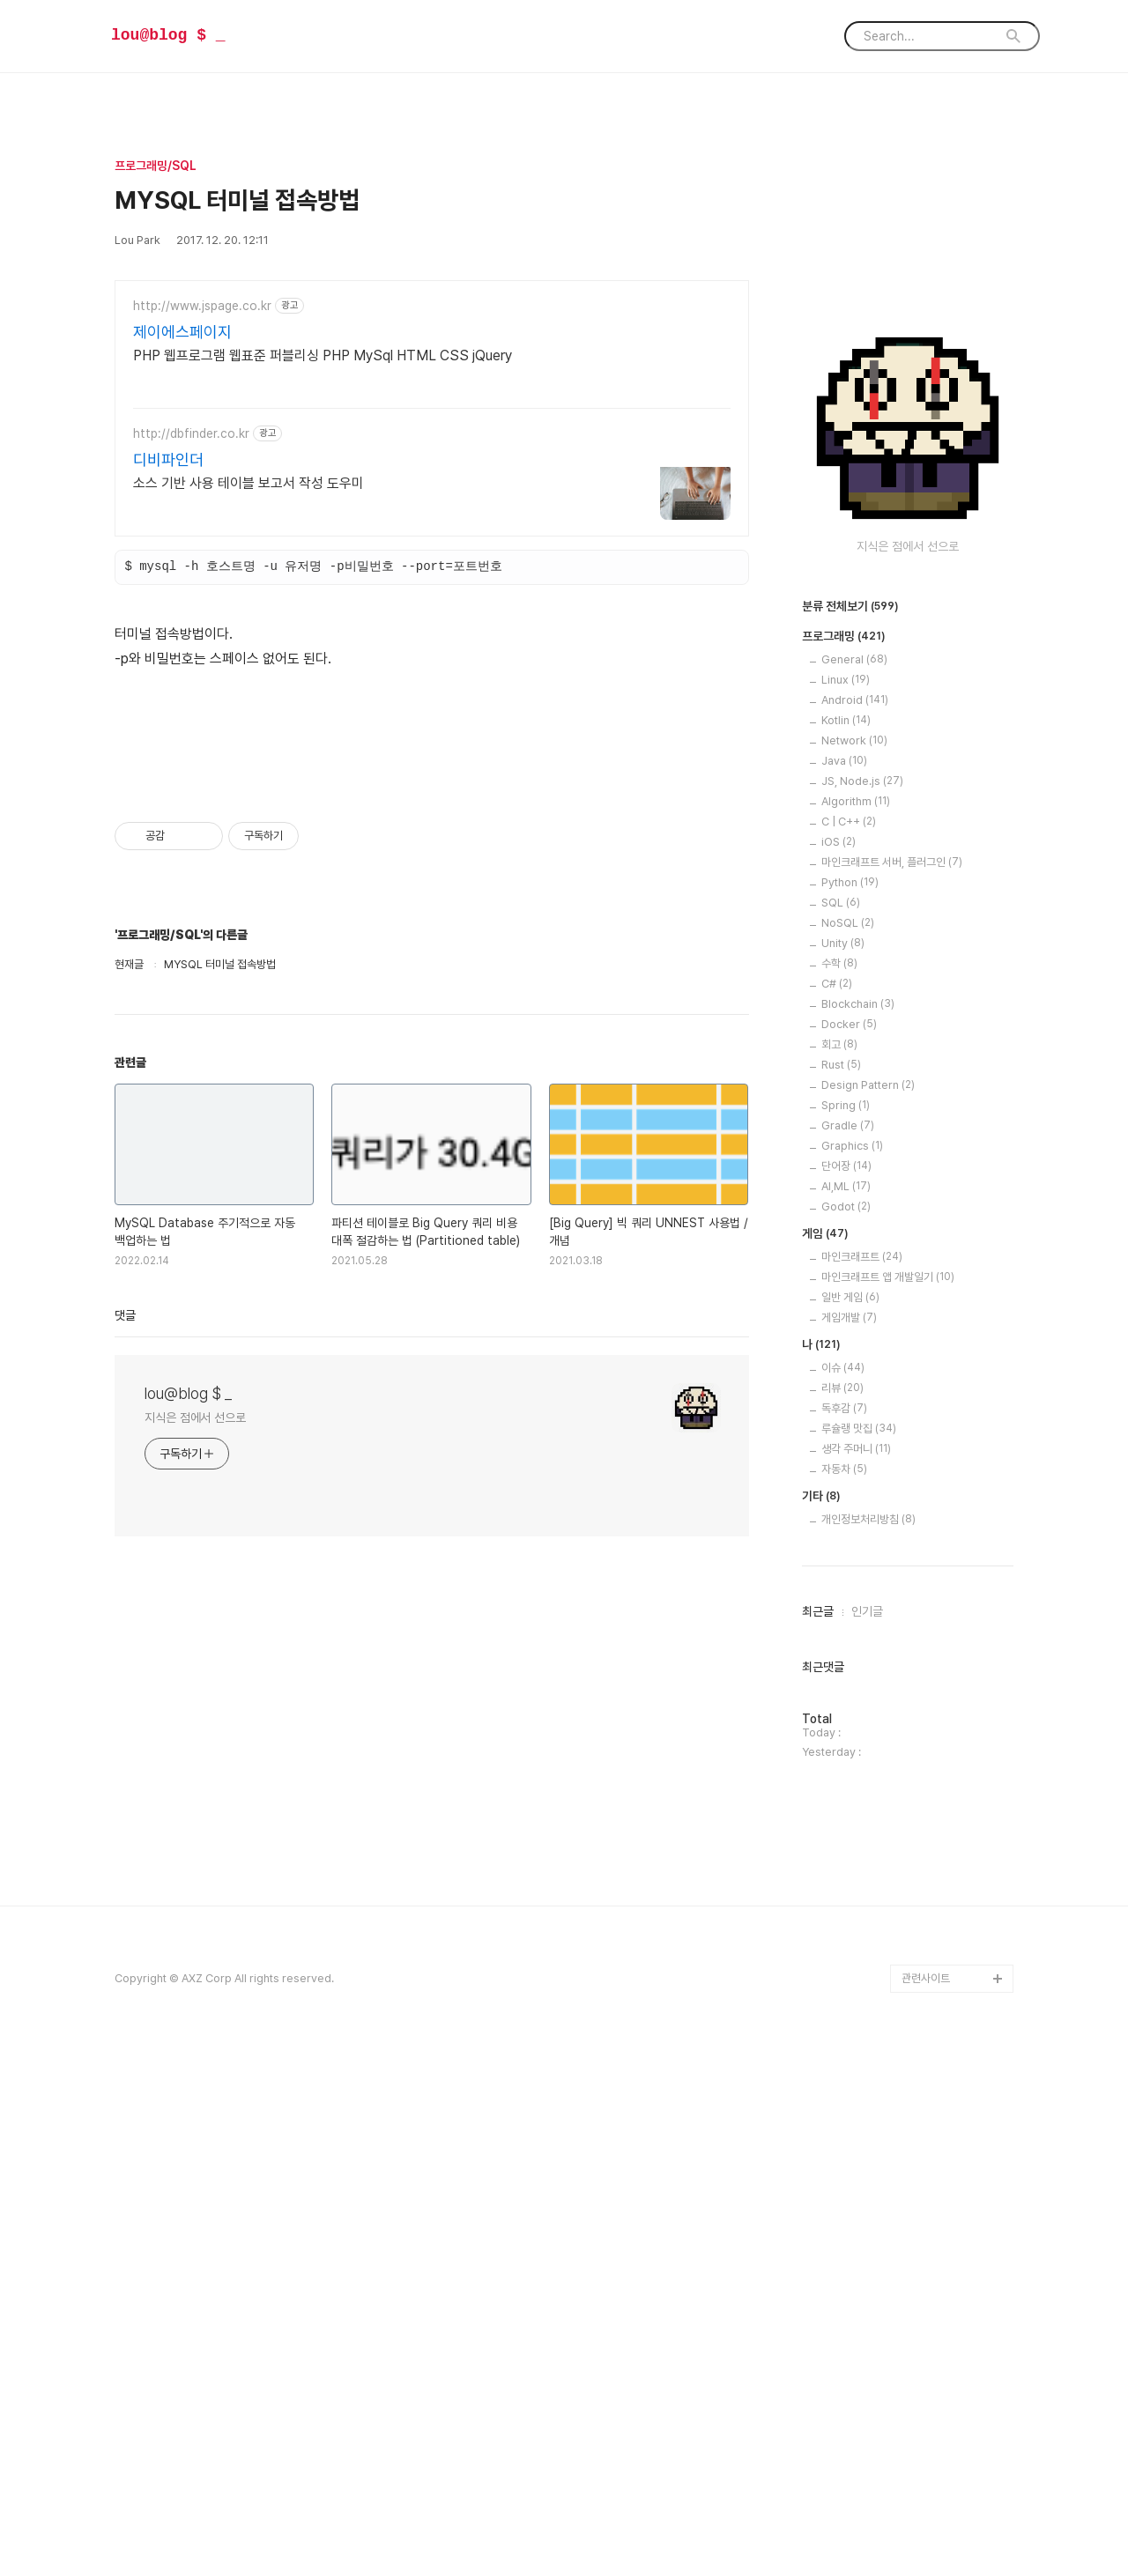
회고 (839, 1573)
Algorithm (855, 1329)
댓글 (125, 1562)
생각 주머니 (856, 1977)
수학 (839, 1492)
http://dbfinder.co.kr (191, 433)
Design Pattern (868, 1613)
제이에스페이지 (182, 331)
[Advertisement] (432, 837)
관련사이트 (926, 2506)
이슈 (843, 1896)
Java (844, 1289)
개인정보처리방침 (868, 2047)
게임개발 (849, 1846)
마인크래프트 (861, 1785)
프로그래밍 (844, 1165)
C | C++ (848, 1350)
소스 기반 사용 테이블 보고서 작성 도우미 (248, 483)
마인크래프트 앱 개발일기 (887, 1805)
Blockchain (857, 1532)
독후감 (844, 1936)
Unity (843, 1471)
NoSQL (847, 1451)
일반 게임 (850, 1825)
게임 (825, 1763)
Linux (845, 1208)
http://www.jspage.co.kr (202, 306)
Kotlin (846, 1248)
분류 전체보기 (850, 1135)
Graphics (852, 1674)
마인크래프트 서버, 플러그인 (891, 1390)
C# (836, 1512)
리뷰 (842, 1916)
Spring (845, 1633)
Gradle (847, 1654)
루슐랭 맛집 (858, 1957)
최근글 (818, 2140)
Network (854, 1269)
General (854, 1188)
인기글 (867, 2140)
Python (850, 1411)
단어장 (846, 1694)
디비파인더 (168, 459)
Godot (846, 1735)
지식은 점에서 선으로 (195, 1664)
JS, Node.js (862, 1309)
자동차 (844, 1997)
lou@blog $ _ (168, 35)
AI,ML (846, 1714)
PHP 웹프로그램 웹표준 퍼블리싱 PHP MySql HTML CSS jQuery (322, 355)
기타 (821, 2025)
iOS (838, 1370)
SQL (840, 1431)
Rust (841, 1593)
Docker (849, 1552)
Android (854, 1228)
